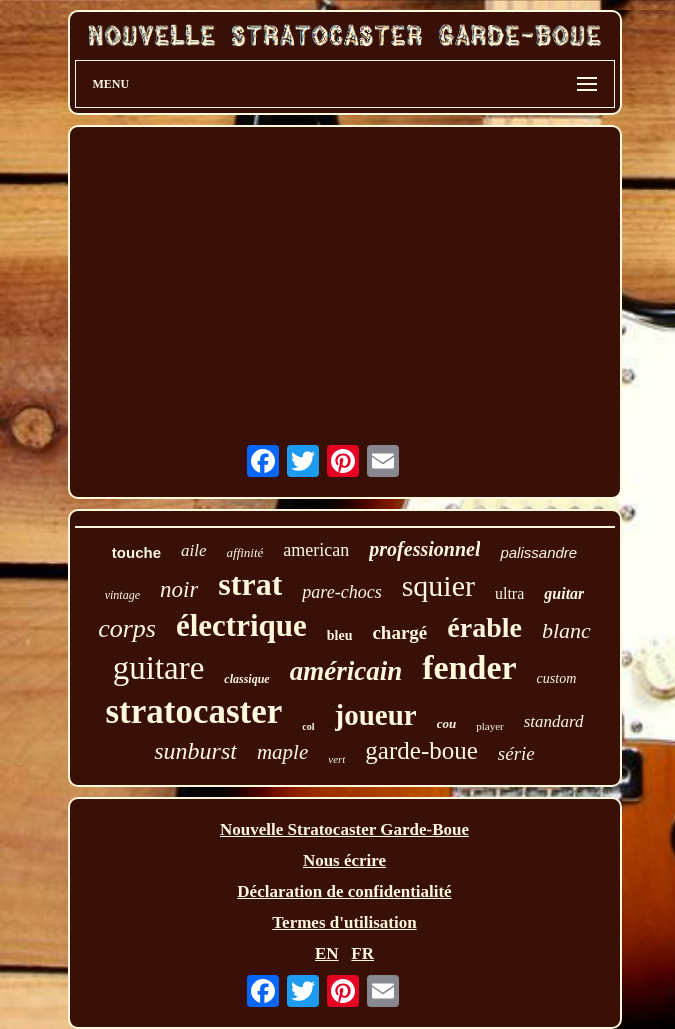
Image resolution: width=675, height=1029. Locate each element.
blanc (566, 630)
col (308, 726)
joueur (376, 715)
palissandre (538, 552)
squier (438, 585)
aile (194, 550)
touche (136, 552)
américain (346, 671)
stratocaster (193, 711)
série (516, 753)
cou (447, 723)
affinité (245, 552)
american (316, 550)
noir (179, 589)
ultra (509, 593)
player (489, 726)
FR (362, 953)
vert (336, 759)
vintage (122, 595)
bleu (340, 635)
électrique (241, 625)
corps (127, 628)
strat (250, 584)
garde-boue (421, 750)
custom (557, 678)
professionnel (424, 549)
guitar (564, 593)
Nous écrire (344, 860)
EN (327, 953)
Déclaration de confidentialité (344, 891)
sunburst (195, 751)
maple (282, 752)
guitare (159, 668)
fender (469, 667)
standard (554, 721)
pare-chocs (341, 592)
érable (484, 627)
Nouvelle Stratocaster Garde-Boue (344, 829)
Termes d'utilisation (344, 922)
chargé (399, 632)
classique (246, 679)
